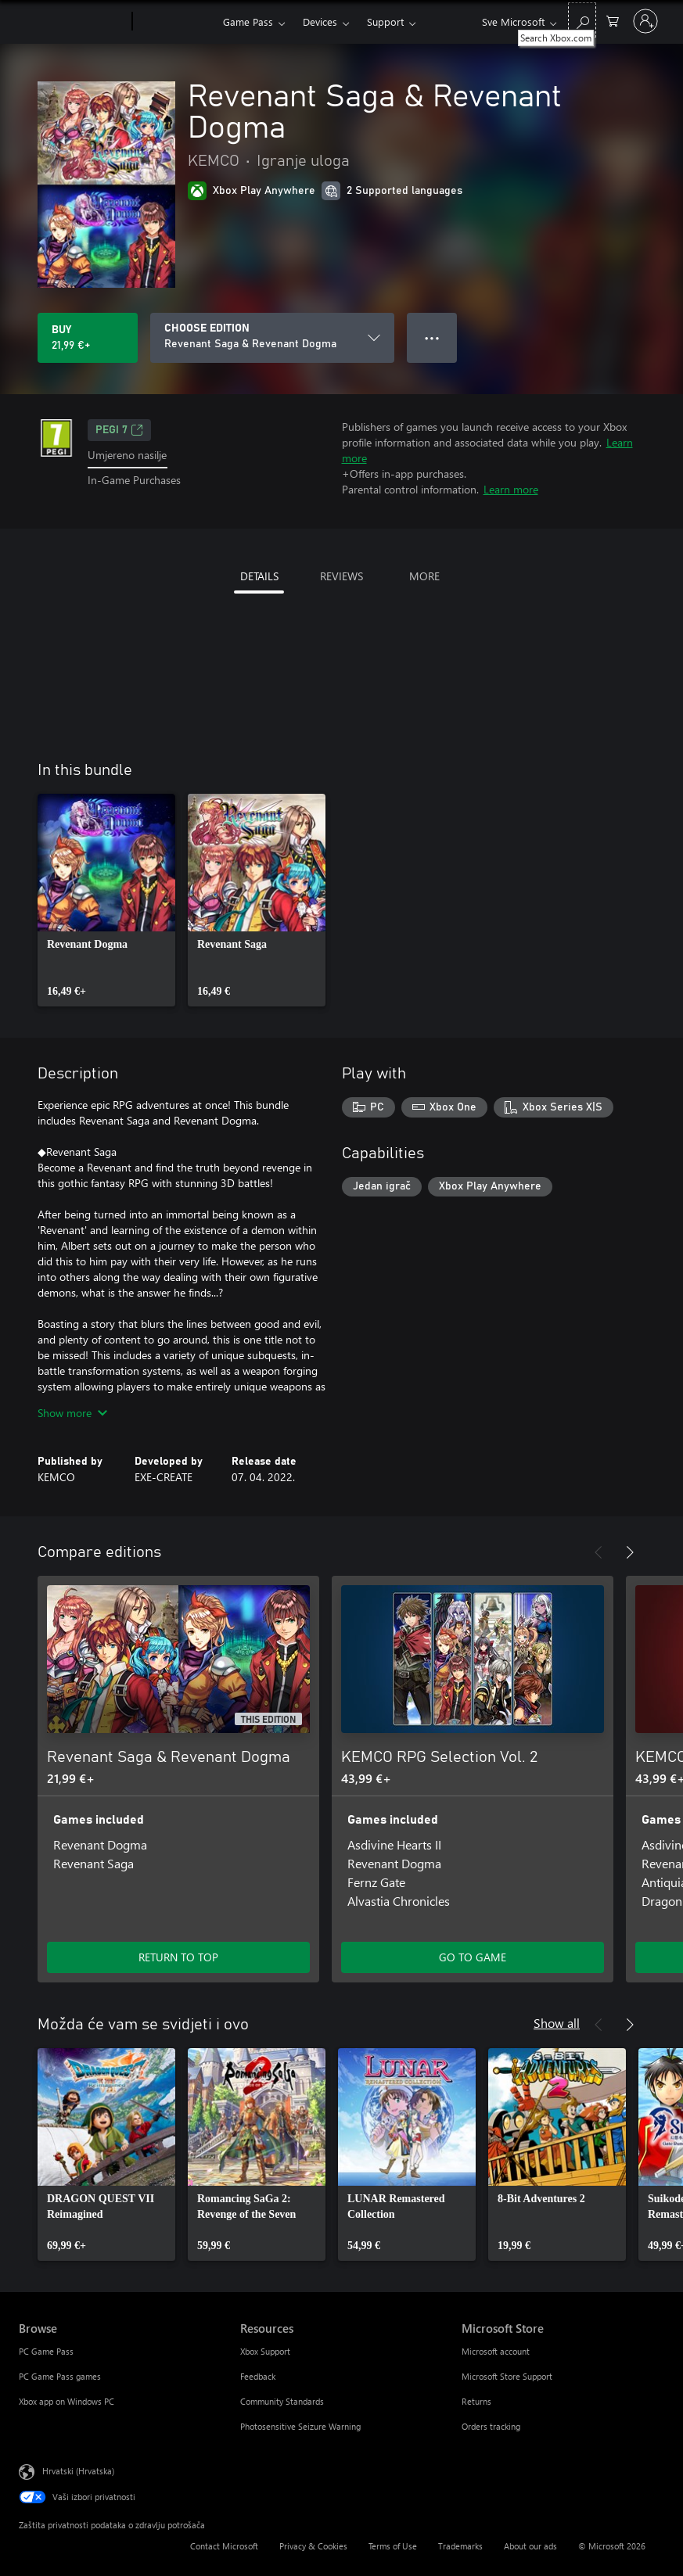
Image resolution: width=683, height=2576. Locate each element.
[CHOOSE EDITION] (272, 338)
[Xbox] (175, 22)
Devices (320, 21)
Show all (557, 2023)
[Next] (629, 1552)
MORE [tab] (424, 576)
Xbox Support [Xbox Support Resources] (265, 2351)
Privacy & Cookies (313, 2546)
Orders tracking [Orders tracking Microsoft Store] (491, 2426)
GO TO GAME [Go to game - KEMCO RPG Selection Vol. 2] (472, 1957)
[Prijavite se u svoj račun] (645, 21)
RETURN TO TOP (178, 1957)
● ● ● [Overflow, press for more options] (432, 337)
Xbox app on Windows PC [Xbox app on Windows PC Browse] (66, 2401)
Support (385, 21)
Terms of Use (392, 2546)
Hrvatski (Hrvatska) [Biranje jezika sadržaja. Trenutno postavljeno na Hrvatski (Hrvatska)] (78, 2471)
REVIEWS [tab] (341, 576)
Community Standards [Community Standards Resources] (282, 2401)
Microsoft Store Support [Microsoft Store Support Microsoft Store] (507, 2376)
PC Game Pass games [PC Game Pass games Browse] (60, 2376)
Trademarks (460, 2546)
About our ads (530, 2546)
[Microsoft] (72, 22)
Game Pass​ (248, 21)
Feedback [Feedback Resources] (257, 2376)
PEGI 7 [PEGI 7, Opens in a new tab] (119, 430)
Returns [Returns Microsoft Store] (476, 2401)
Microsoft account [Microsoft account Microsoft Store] (496, 2351)
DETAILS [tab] (259, 576)
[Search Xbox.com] (582, 20)
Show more (72, 1412)
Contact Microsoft (224, 2546)
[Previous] (598, 1552)
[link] (106, 900)
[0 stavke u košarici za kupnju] (612, 20)
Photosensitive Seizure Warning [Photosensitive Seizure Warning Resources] (300, 2426)
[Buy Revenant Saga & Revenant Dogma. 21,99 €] (88, 338)
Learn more (510, 489)
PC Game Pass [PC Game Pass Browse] (46, 2351)
